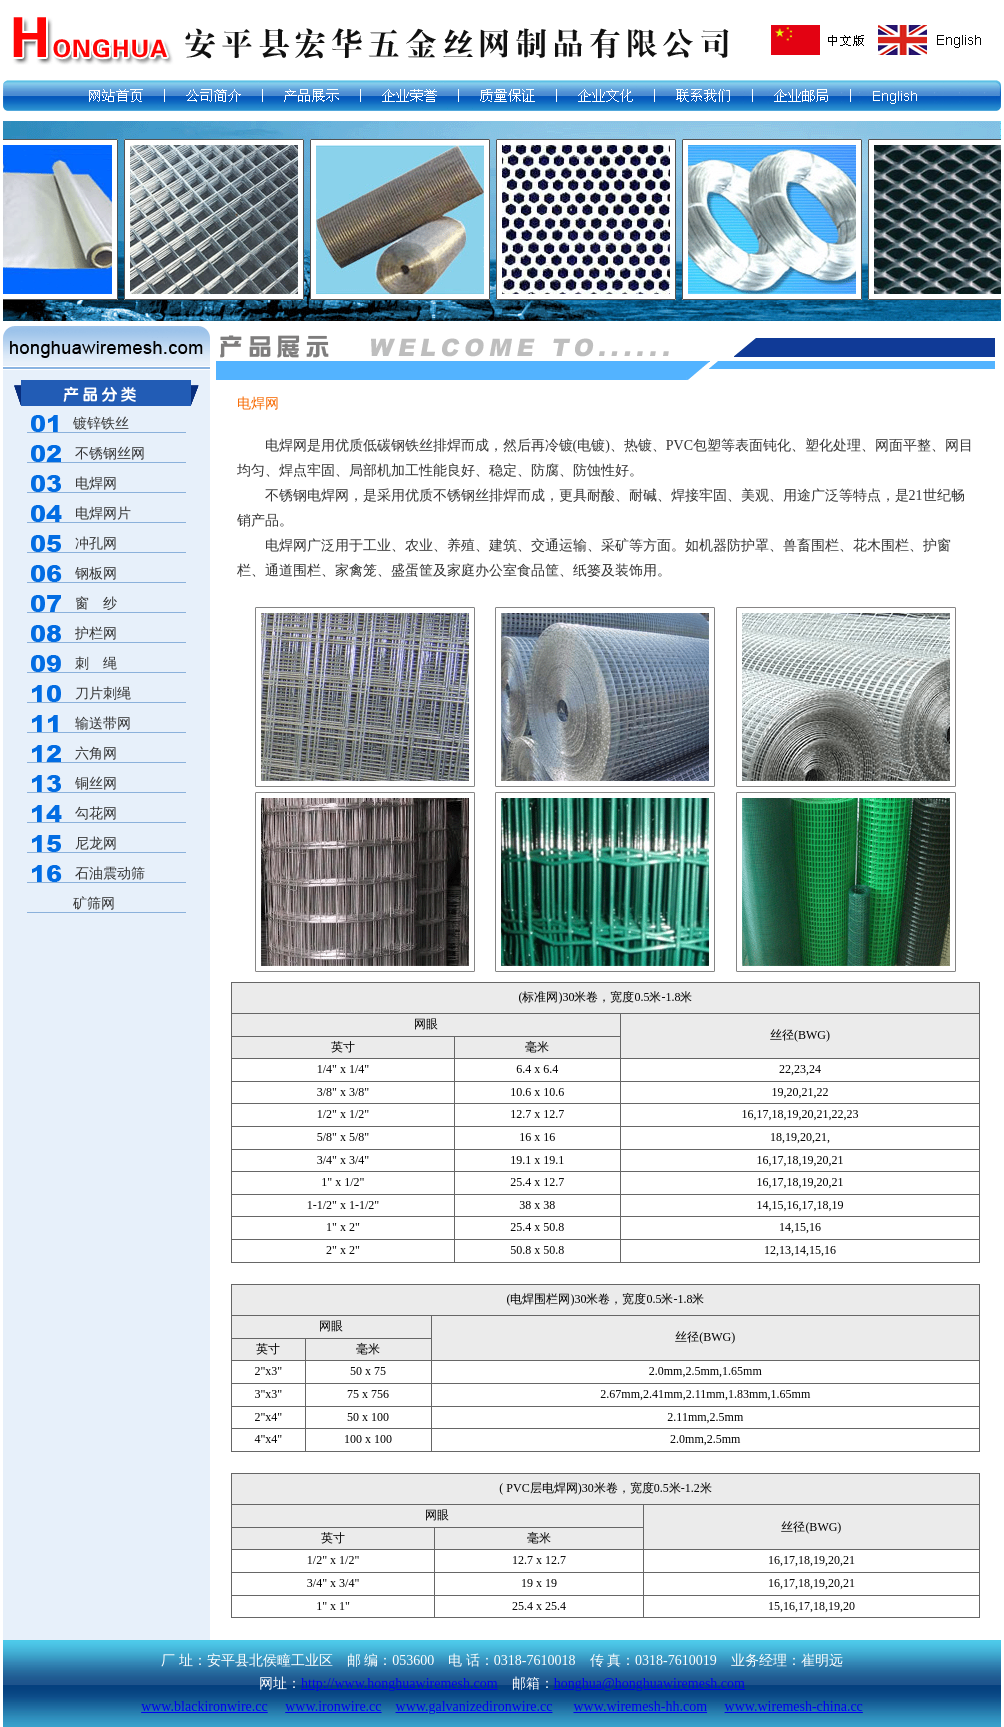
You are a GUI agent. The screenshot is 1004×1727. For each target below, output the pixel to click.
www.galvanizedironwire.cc (474, 1706)
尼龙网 (96, 843)
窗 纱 (96, 603)
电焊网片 (103, 513)
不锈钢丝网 (110, 453)
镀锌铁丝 (78, 423)
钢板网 (96, 573)
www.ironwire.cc (333, 1706)
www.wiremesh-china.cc (794, 1706)
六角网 (96, 753)
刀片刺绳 (103, 693)
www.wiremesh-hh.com (640, 1706)
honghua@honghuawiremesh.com (649, 1683)
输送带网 (103, 723)
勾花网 (96, 813)
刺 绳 (96, 663)
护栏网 (96, 633)
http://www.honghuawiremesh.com (399, 1683)
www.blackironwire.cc (204, 1706)
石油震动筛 (110, 873)
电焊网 (96, 483)
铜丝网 (96, 783)
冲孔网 (96, 543)
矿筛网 (71, 903)
